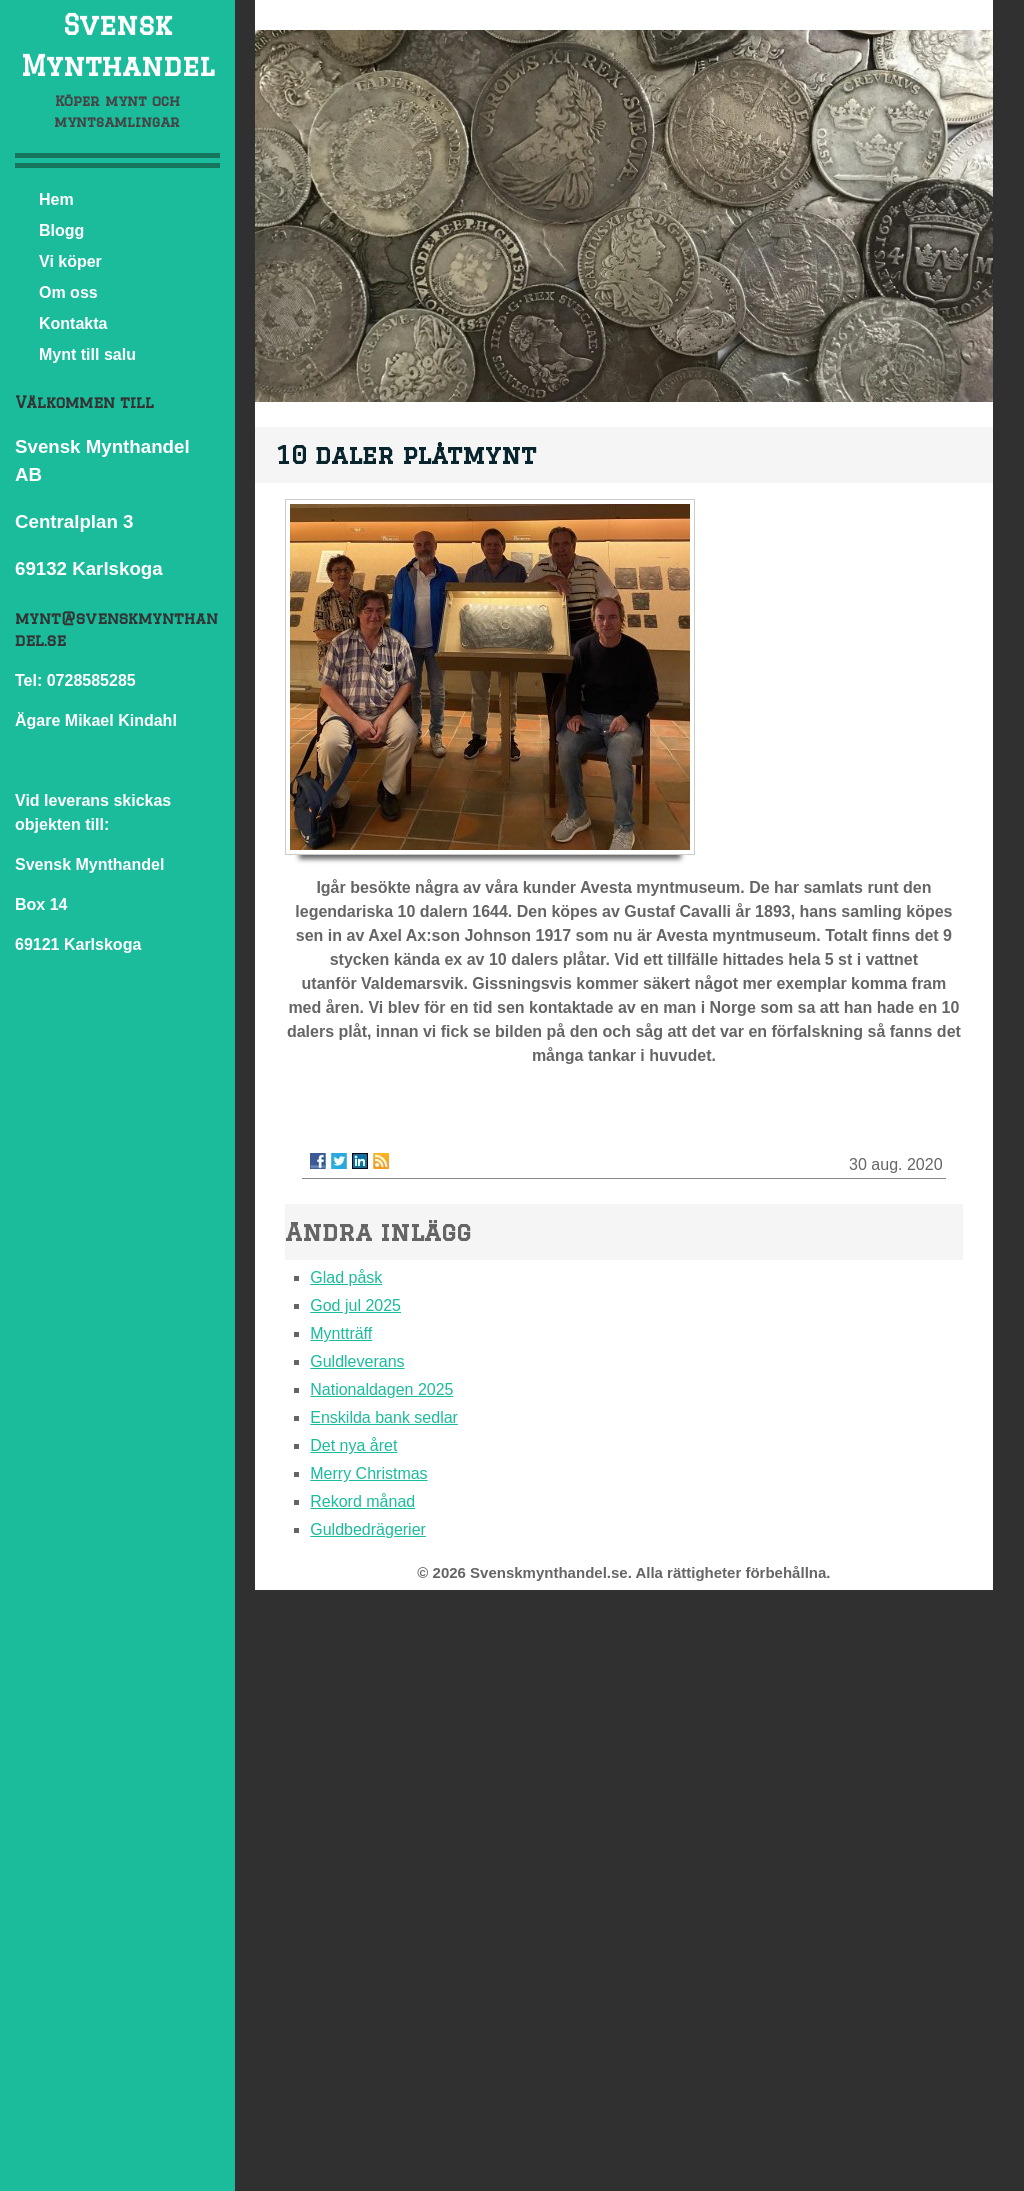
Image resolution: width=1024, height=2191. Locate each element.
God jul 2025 (355, 1305)
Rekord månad (362, 1501)
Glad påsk (346, 1277)
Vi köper (70, 261)
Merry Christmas (368, 1473)
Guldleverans (357, 1361)
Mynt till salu (87, 354)
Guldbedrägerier (368, 1529)
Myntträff (341, 1333)
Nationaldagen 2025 (381, 1389)
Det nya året (353, 1445)
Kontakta (73, 323)
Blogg (61, 230)
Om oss (68, 292)
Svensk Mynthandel (117, 45)
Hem (56, 199)
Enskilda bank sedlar (384, 1417)
